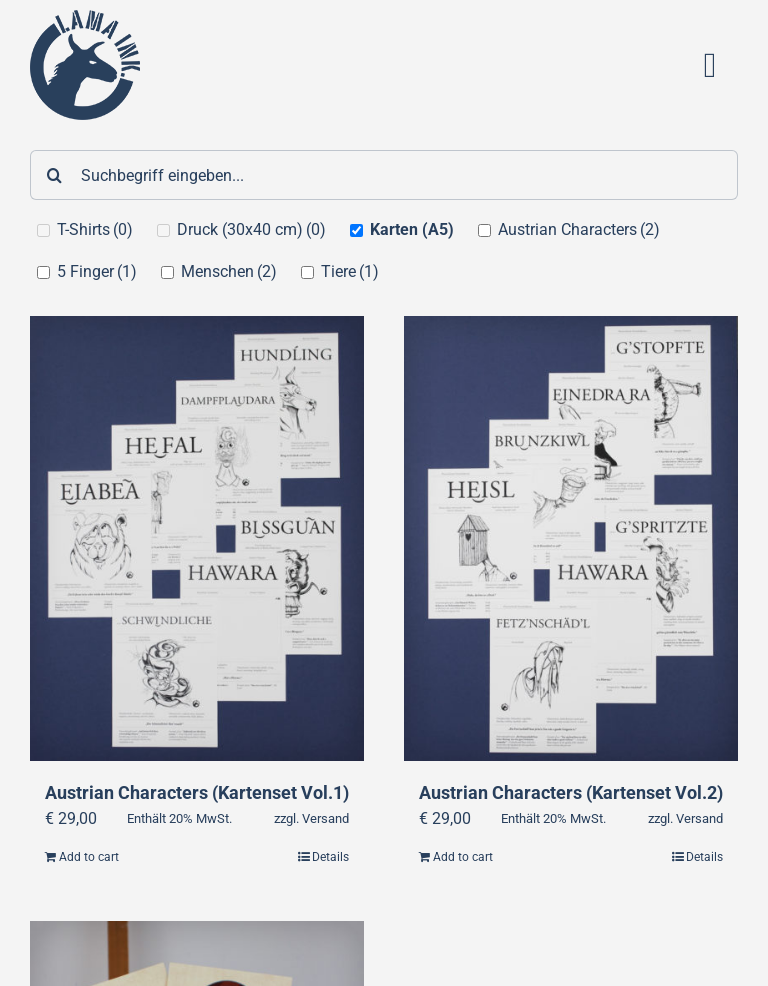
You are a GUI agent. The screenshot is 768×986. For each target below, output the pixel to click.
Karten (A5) (412, 229)
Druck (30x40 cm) (251, 229)
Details (330, 858)
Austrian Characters (579, 229)
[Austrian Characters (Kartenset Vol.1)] (197, 539)
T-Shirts (95, 229)
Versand (325, 819)
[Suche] (55, 175)
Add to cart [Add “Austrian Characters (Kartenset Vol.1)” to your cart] (89, 858)
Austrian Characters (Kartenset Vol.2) (571, 792)
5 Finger (97, 271)
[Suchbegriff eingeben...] (384, 175)
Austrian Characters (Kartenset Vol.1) (197, 792)
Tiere (350, 271)
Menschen (229, 271)
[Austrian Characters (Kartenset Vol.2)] (571, 539)
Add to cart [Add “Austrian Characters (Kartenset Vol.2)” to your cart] (463, 858)
